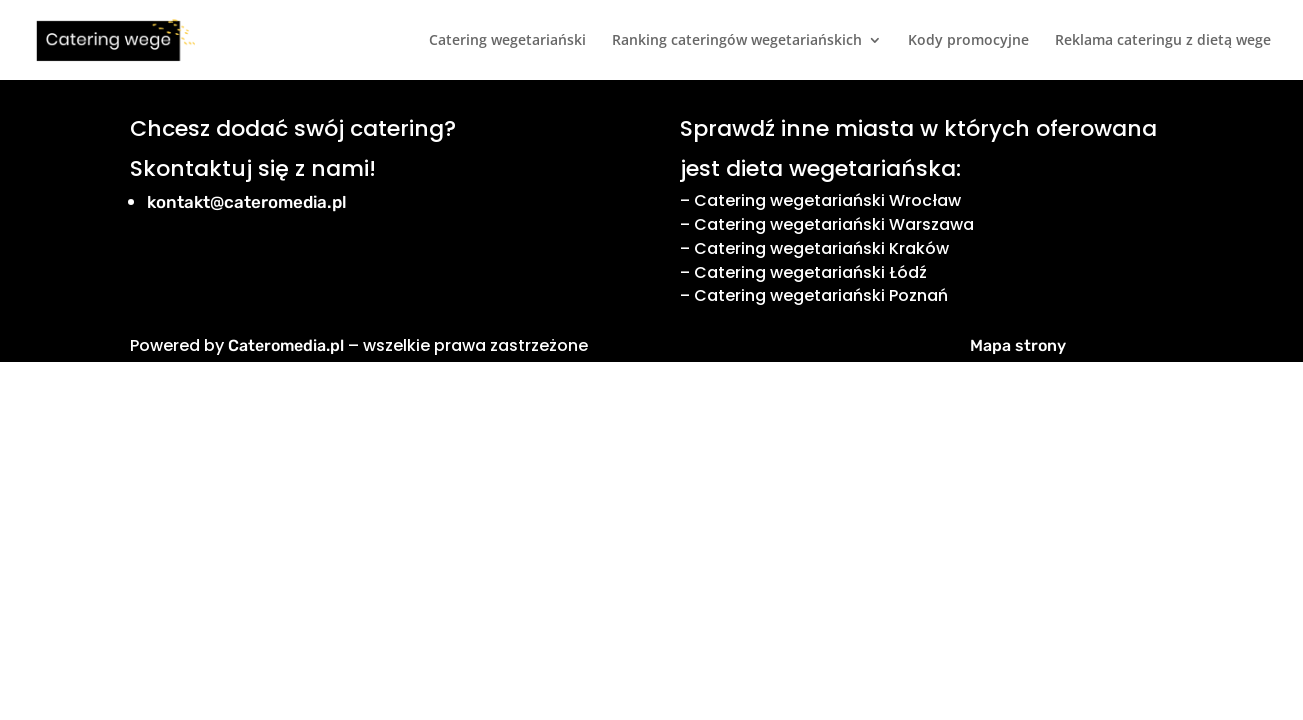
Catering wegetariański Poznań (821, 295)
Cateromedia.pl (286, 345)
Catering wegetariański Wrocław (827, 200)
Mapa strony (1018, 345)
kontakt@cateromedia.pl (247, 202)
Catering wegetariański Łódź (810, 272)
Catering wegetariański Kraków (821, 248)
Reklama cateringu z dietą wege (1163, 41)
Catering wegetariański (507, 41)
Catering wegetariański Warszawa (834, 224)
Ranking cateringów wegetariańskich (737, 41)
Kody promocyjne (968, 41)
